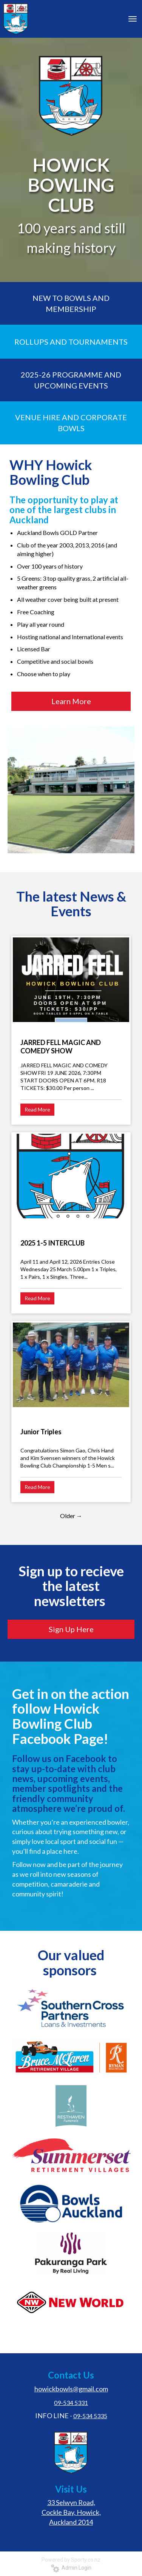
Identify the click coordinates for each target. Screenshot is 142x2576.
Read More (37, 1109)
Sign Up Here (71, 1629)
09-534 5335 (90, 2415)
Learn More (71, 701)
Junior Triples (41, 1432)
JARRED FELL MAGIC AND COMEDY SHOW (60, 1046)
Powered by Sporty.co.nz (71, 2560)
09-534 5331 (71, 2402)
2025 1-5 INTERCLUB (52, 1243)
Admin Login (71, 2568)
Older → (71, 1515)
